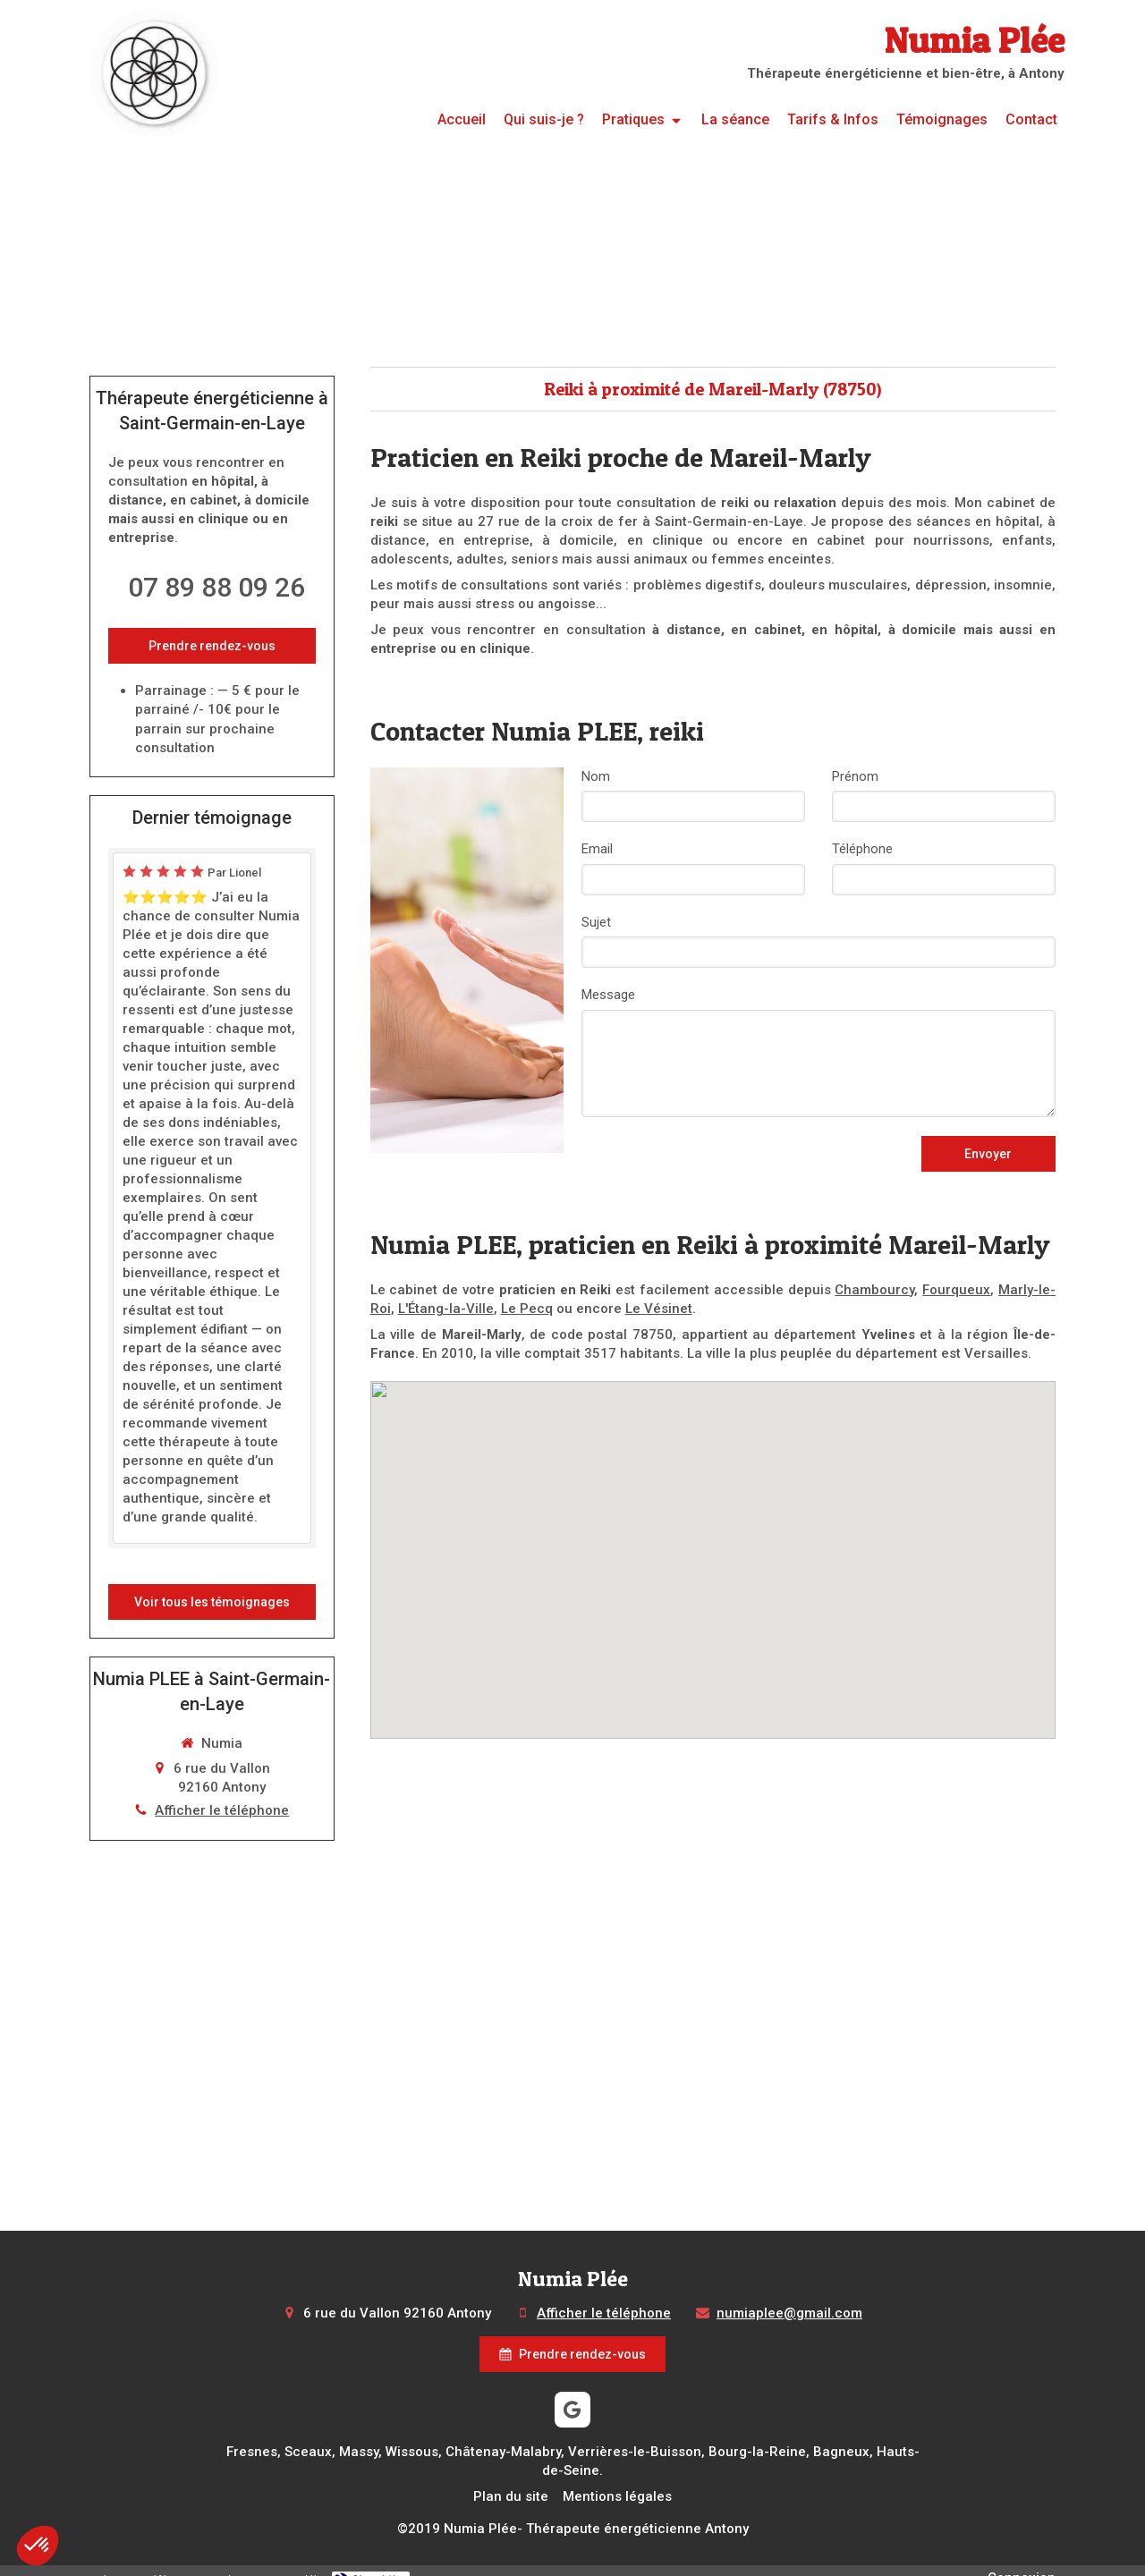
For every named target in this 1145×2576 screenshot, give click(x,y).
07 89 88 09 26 (216, 587)
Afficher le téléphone (222, 1735)
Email (597, 849)
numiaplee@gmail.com (776, 2313)
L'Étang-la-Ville (414, 1309)
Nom (595, 776)
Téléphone (862, 849)
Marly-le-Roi (1017, 1290)
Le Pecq (488, 1309)
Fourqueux (942, 1290)
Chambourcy (865, 1290)
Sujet (596, 922)
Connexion (1024, 2559)
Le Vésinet (610, 1309)
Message (608, 995)
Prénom (855, 776)
